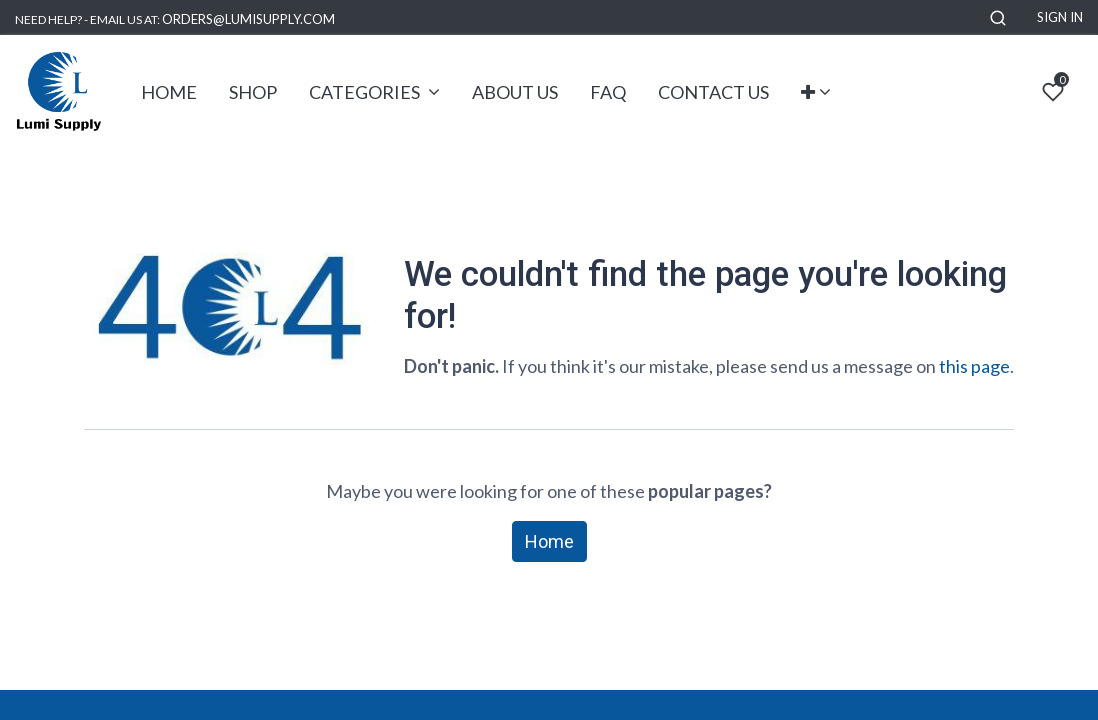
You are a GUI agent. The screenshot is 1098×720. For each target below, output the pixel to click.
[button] (998, 17)
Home (549, 541)
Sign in (1060, 17)
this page (974, 366)
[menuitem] (169, 92)
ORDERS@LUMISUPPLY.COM (248, 19)
